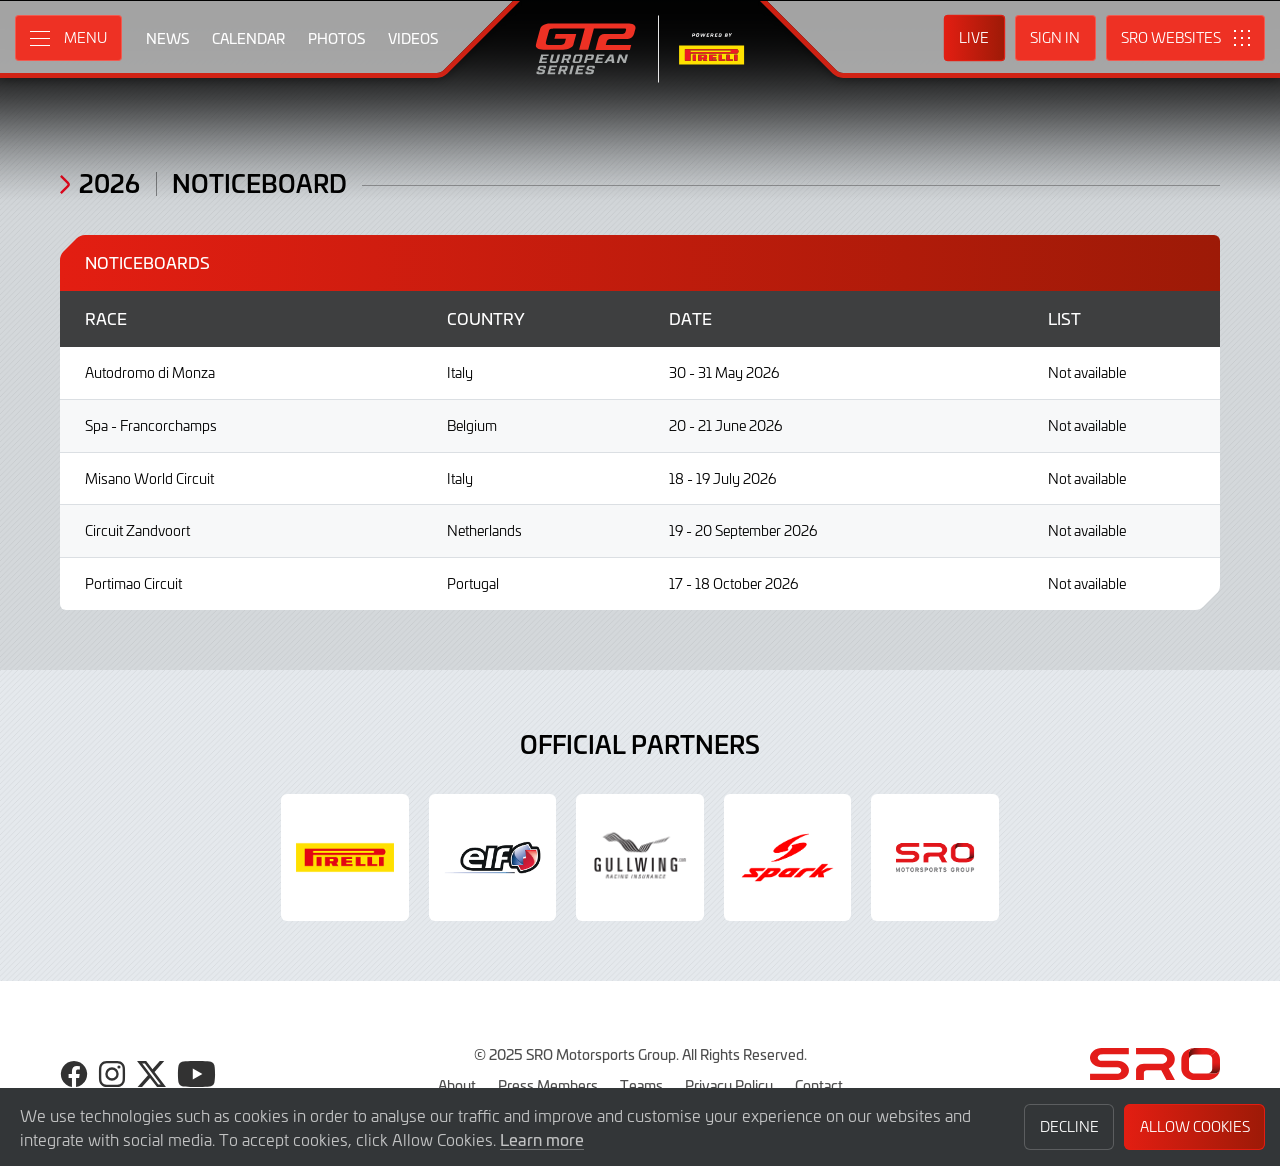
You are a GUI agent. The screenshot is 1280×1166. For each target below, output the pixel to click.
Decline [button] (1069, 1126)
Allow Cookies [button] (1195, 1126)
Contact (819, 1085)
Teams (641, 1085)
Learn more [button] (542, 1139)
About (457, 1085)
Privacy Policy (729, 1085)
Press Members (548, 1085)
